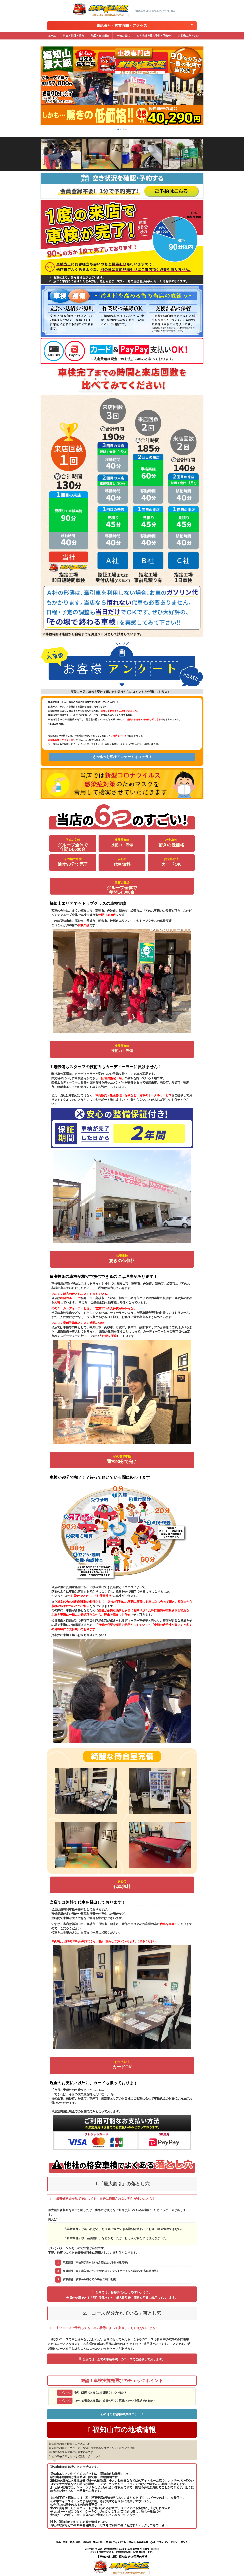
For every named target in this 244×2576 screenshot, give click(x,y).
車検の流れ (99, 2542)
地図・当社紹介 (84, 2542)
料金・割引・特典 (65, 2542)
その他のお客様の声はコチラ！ (122, 2414)
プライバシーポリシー (168, 2542)
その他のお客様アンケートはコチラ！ (122, 757)
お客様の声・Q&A (146, 2542)
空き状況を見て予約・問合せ (120, 2542)
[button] (118, 129)
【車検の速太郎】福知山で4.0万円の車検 (121, 2549)
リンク (184, 2542)
